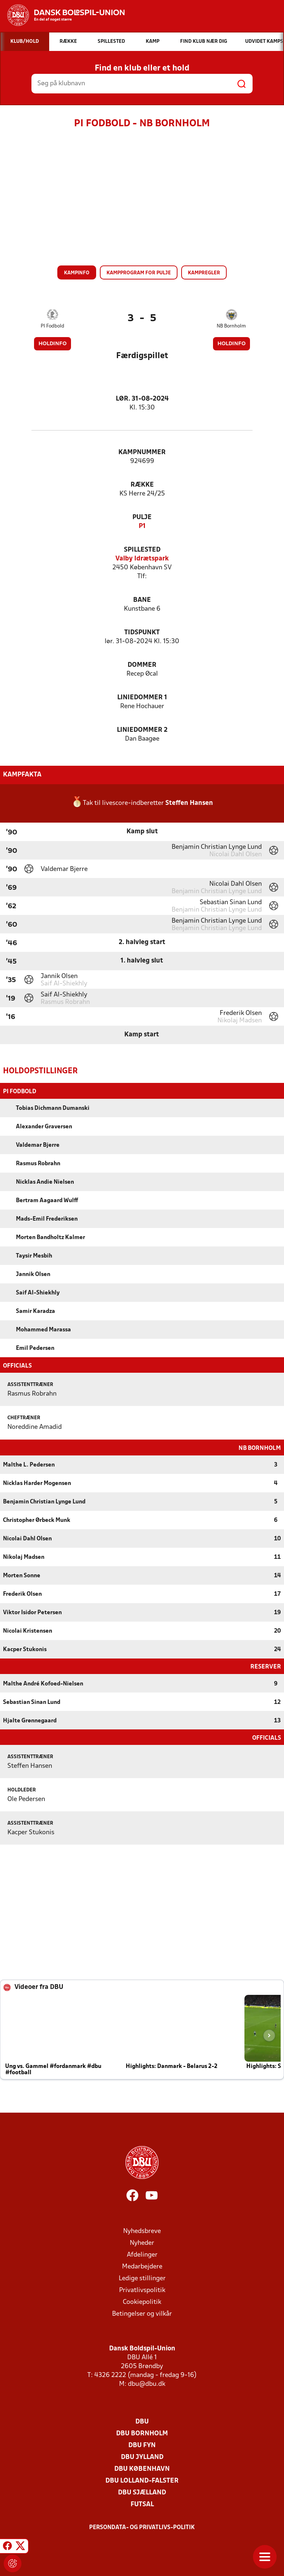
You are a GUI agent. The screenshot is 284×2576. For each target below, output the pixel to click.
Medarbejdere (142, 2266)
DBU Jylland (142, 2456)
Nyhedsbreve (142, 2230)
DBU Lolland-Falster (142, 2480)
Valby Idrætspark (142, 559)
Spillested (142, 550)
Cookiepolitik (142, 2301)
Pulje (142, 517)
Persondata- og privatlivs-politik (142, 2526)
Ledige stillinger (142, 2278)
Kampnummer (142, 452)
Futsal (142, 2504)
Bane (142, 600)
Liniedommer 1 (142, 697)
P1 (142, 526)
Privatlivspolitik (142, 2290)
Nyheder (142, 2242)
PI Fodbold (52, 326)
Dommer (142, 665)
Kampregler (204, 273)
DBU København (142, 2468)
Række (142, 485)
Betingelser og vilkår (142, 2313)
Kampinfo (76, 273)
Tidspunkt (142, 633)
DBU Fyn (142, 2445)
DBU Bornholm (142, 2433)
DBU (142, 2421)
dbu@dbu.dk (146, 2383)
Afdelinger (142, 2254)
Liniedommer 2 (142, 730)
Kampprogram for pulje (138, 273)
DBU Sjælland (142, 2492)
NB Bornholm (231, 326)
